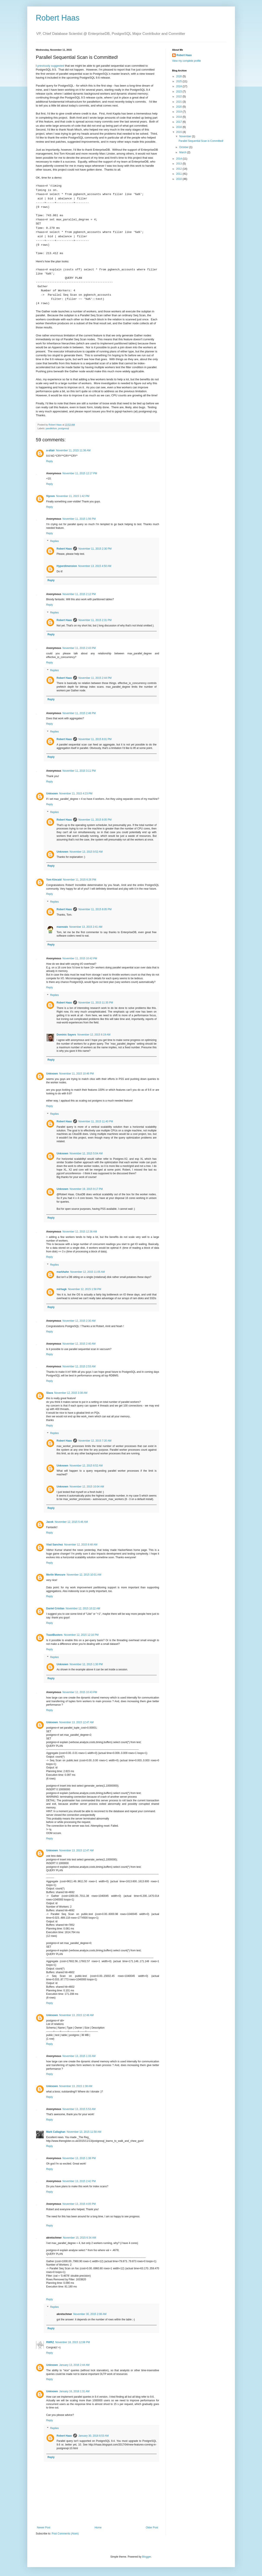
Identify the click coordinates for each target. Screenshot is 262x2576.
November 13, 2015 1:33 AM (79, 2056)
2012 (179, 168)
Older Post (152, 2527)
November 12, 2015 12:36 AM (80, 1231)
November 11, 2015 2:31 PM (94, 620)
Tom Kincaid (54, 879)
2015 (179, 132)
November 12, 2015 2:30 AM (79, 1320)
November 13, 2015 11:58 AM (84, 2131)
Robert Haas (58, 17)
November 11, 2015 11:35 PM (95, 1002)
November (185, 136)
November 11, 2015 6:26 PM (79, 879)
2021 (179, 101)
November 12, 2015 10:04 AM (87, 1486)
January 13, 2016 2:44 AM (74, 2364)
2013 (179, 163)
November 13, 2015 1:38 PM (79, 2158)
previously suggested (50, 65)
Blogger (146, 2556)
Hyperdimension (67, 566)
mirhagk (62, 1289)
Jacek (49, 1521)
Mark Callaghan (56, 2131)
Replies (54, 541)
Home (98, 2527)
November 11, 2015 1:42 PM (72, 496)
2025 (179, 81)
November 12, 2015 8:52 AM (86, 1465)
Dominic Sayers (66, 1034)
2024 (179, 86)
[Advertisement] (199, 253)
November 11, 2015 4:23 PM (75, 793)
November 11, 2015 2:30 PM (94, 548)
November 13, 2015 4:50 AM (94, 566)
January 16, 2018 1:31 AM (74, 2391)
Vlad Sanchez (54, 1544)
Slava (49, 1392)
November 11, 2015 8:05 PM (94, 819)
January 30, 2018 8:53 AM (93, 2435)
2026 (179, 76)
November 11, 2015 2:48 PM (79, 713)
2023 (179, 91)
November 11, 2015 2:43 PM (79, 648)
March (183, 152)
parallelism (51, 428)
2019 (179, 111)
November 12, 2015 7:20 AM (94, 1440)
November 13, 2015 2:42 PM (79, 2181)
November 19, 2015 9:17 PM (86, 1188)
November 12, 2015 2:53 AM (79, 1366)
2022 (179, 96)
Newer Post (43, 2527)
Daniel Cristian (55, 1608)
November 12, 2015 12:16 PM (81, 1634)
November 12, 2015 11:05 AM (87, 1271)
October (184, 147)
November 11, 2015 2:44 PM (94, 677)
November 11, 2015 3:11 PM (79, 770)
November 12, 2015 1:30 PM (86, 1664)
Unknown (52, 793)
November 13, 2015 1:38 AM (75, 2086)
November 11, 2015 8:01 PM (94, 739)
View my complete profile (186, 60)
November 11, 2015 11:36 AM (73, 450)
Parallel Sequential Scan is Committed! (200, 140)
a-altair (50, 450)
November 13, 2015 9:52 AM (86, 851)
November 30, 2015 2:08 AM (89, 2314)
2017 (179, 121)
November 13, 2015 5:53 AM (79, 2109)
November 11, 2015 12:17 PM (80, 473)
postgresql (63, 428)
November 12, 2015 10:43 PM (80, 1692)
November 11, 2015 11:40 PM (95, 1121)
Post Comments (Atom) (65, 2533)
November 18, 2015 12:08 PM (72, 2342)
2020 (179, 106)
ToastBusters (54, 1634)
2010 (179, 179)
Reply (49, 461)
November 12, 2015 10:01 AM (84, 1574)
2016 (179, 127)
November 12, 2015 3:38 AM (70, 1392)
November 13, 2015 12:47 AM (76, 1722)
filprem (50, 496)
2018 (179, 116)
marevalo (62, 926)
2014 (179, 158)
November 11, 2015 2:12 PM (79, 594)
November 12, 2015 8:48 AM (80, 1544)
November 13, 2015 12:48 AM (76, 2015)
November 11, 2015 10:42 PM (80, 958)
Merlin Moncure (56, 1574)
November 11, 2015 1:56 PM (79, 518)
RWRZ (50, 2342)
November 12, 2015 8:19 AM (94, 1034)
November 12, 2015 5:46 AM (71, 1521)
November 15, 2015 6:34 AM (79, 2237)
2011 (179, 173)
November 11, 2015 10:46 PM (76, 1073)
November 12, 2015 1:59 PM (84, 1289)
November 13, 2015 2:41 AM (85, 926)
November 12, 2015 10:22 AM (83, 1608)
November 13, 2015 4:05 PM (79, 2203)
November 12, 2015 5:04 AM (86, 1153)
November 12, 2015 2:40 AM (79, 1343)
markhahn (63, 1271)
